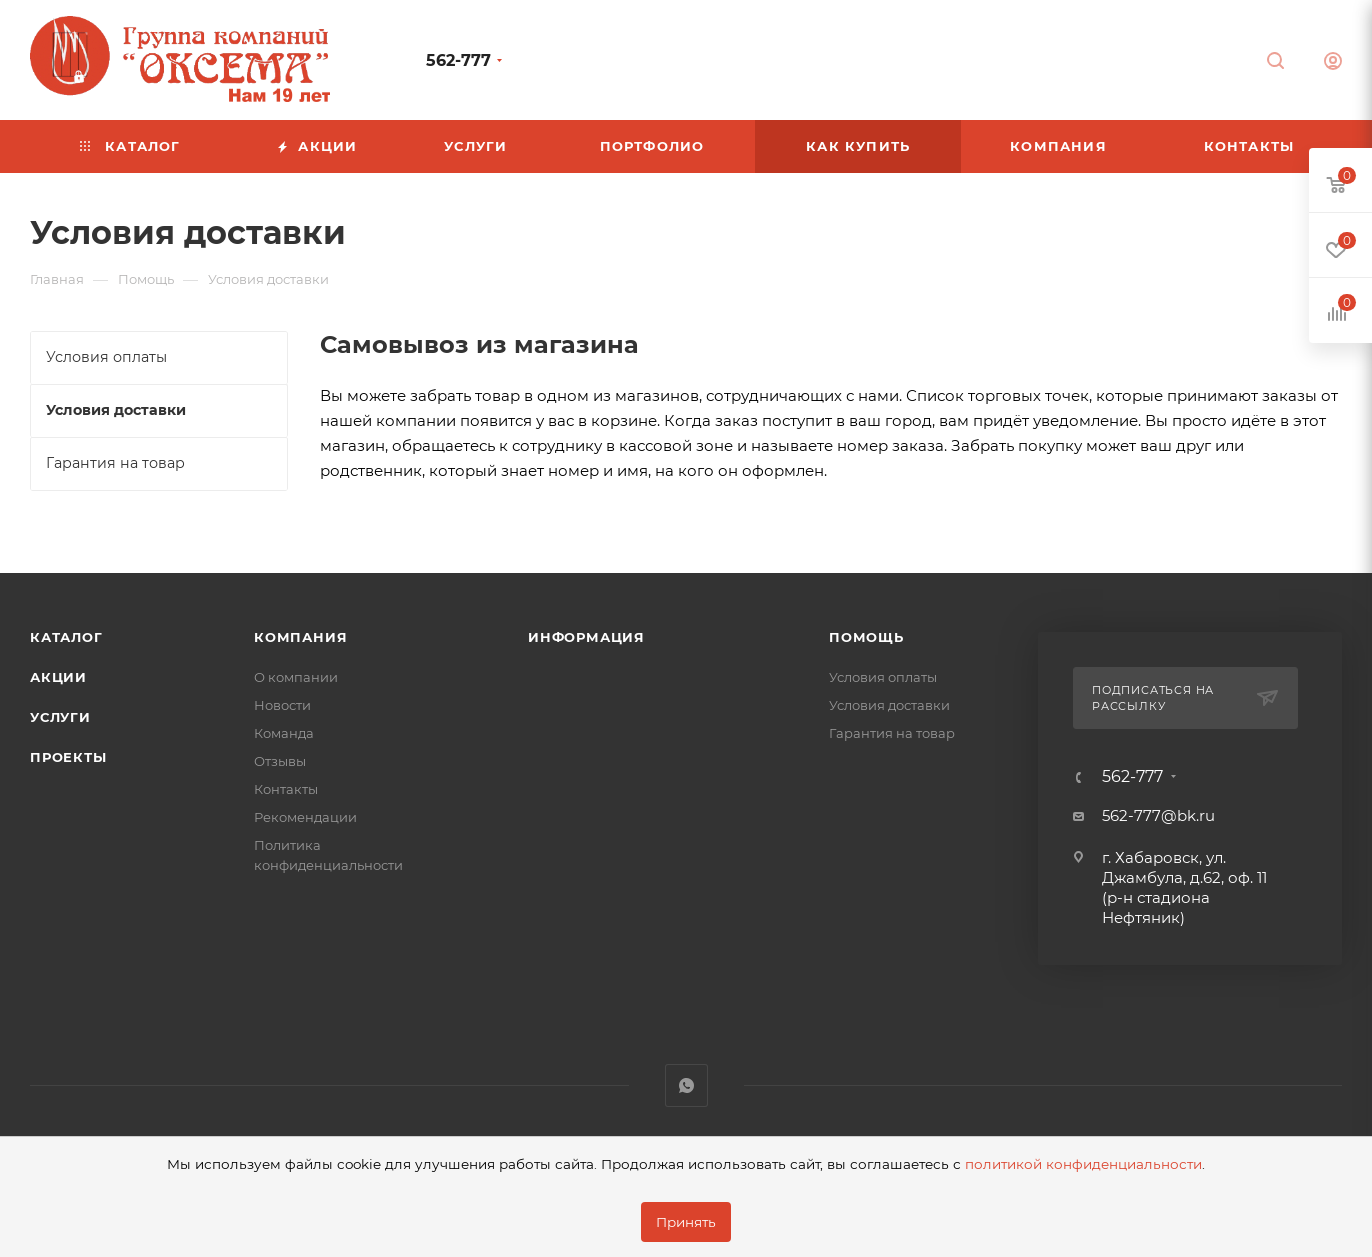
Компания (300, 637)
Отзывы (280, 761)
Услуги (60, 717)
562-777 (458, 60)
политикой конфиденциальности (1083, 1164)
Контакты (286, 789)
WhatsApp (686, 1085)
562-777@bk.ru (1158, 815)
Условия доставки (889, 705)
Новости (282, 705)
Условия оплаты (883, 677)
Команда (284, 733)
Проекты (68, 757)
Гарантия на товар (892, 733)
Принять (686, 1222)
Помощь (866, 637)
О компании (296, 677)
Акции (58, 677)
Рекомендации (305, 817)
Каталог (66, 637)
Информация (586, 637)
